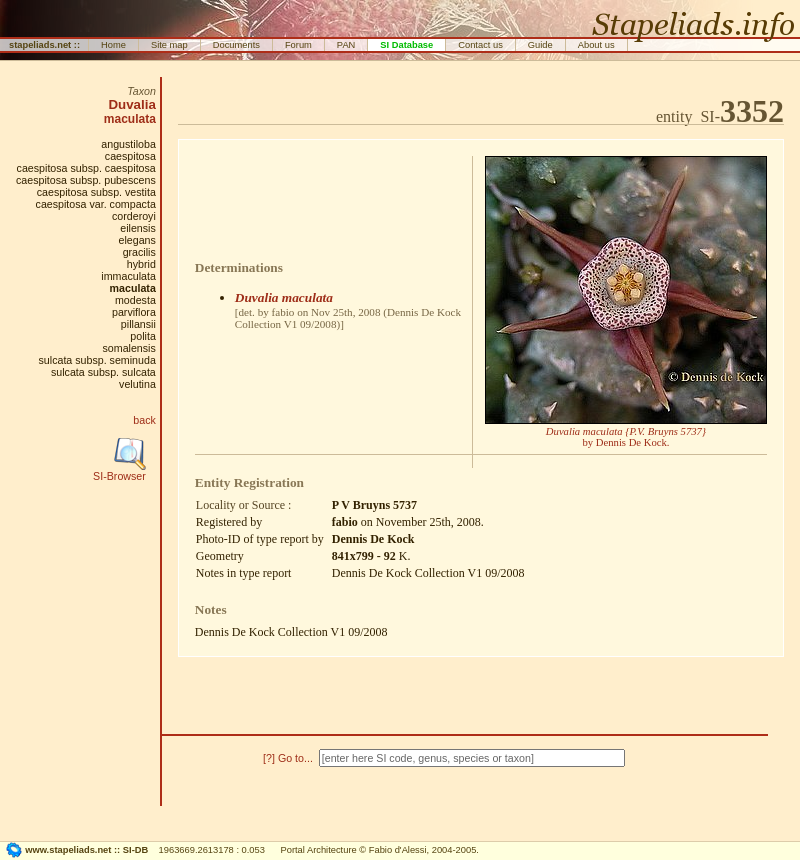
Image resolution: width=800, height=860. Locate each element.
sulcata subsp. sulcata (103, 372)
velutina (137, 384)
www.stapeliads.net (68, 850)
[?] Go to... (289, 758)
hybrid (141, 264)
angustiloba (128, 144)
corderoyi (134, 216)
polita (142, 336)
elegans (136, 240)
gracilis (139, 252)
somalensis (129, 348)
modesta (135, 300)
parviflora (134, 312)
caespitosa (130, 156)
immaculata (128, 276)
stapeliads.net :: (44, 45)
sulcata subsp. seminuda (97, 360)
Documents (236, 45)
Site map (169, 45)
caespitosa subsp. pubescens (86, 180)
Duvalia (131, 104)
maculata (130, 119)
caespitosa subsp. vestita (96, 192)
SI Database (406, 45)
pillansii (138, 324)
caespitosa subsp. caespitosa (86, 168)
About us (596, 45)
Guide (540, 45)
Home (113, 45)
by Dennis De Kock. (626, 437)
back (144, 420)
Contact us (480, 45)
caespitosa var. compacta (96, 204)
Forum (298, 45)
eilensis (138, 228)
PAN (346, 45)
